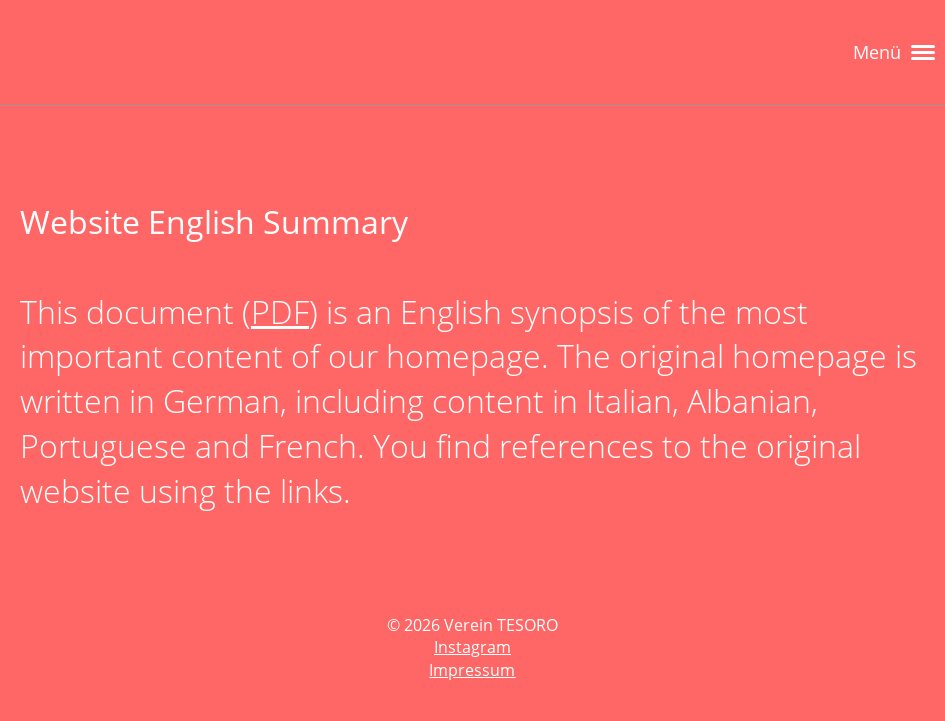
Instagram (472, 647)
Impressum (472, 670)
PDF (280, 311)
